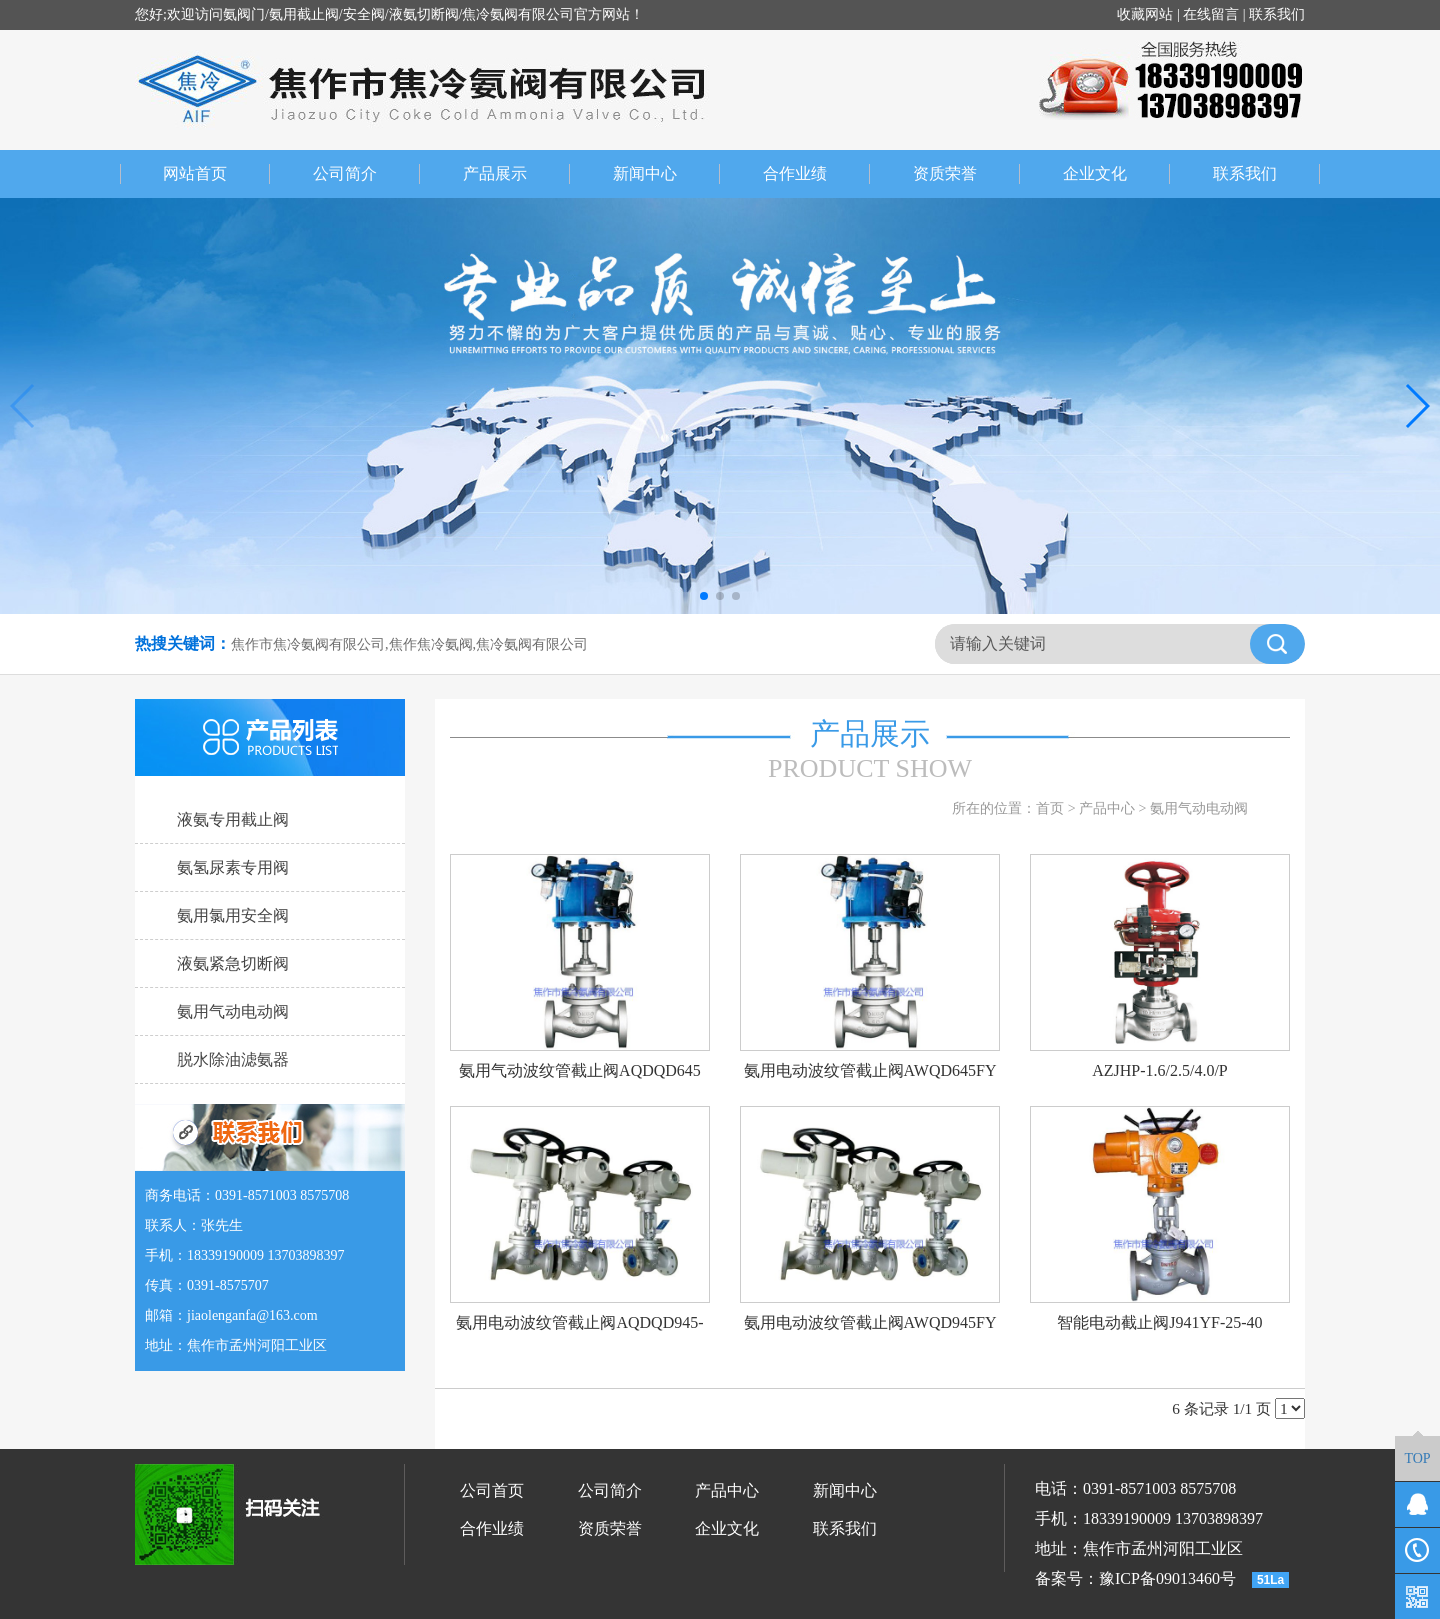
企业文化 (1117, 174)
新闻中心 (667, 174)
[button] (704, 596)
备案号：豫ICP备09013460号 (1135, 1578)
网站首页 (195, 174)
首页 (1050, 808)
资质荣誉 (967, 174)
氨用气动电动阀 (1199, 808)
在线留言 (1211, 14)
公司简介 (367, 174)
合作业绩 (817, 174)
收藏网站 (1145, 14)
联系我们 (1277, 14)
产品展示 (517, 174)
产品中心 (1107, 808)
